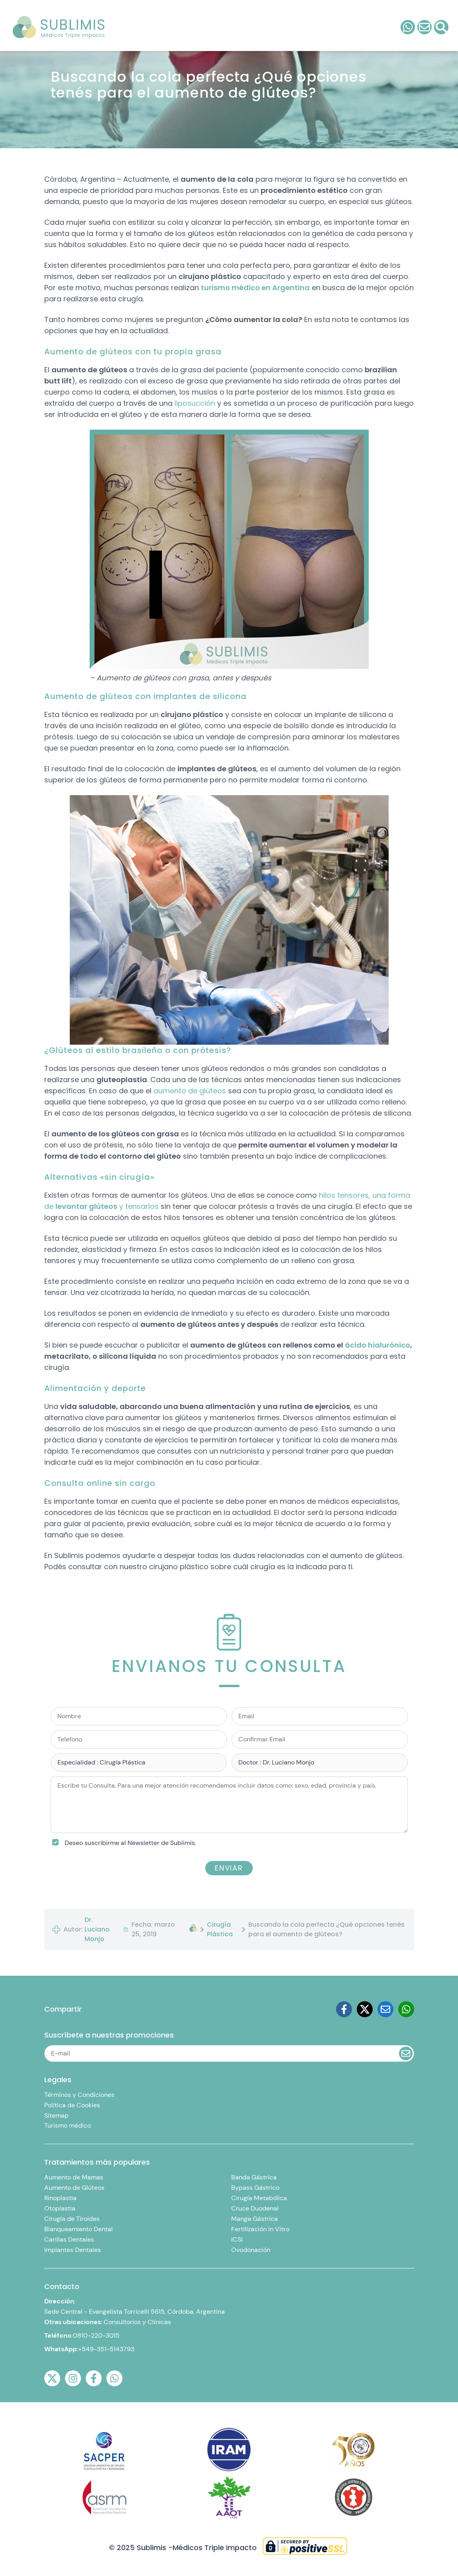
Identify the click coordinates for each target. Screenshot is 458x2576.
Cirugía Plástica (220, 1929)
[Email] (385, 2009)
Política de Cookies (72, 2105)
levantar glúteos (86, 1206)
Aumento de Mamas (73, 2177)
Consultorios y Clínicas (137, 2322)
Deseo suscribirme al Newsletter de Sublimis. (130, 1843)
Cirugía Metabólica (259, 2198)
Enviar (229, 1868)
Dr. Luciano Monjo (97, 1929)
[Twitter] (365, 2009)
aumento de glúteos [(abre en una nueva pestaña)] (189, 1091)
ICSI (237, 2239)
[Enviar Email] (406, 2053)
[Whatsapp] (406, 2009)
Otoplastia (59, 2208)
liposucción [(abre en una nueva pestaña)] (195, 403)
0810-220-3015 (96, 2335)
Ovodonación (250, 2250)
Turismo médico (67, 2125)
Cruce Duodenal (255, 2208)
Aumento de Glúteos (74, 2187)
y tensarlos (138, 1206)
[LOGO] (58, 27)
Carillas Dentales (69, 2239)
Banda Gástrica (254, 2177)
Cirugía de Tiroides (72, 2218)
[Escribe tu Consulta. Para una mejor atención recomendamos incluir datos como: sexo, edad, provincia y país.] (229, 1804)
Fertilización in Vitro (260, 2229)
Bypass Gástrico (255, 2187)
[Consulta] (424, 27)
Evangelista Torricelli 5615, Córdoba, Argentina (157, 2311)
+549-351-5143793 (106, 2349)
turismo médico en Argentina (255, 288)
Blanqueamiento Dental (78, 2229)
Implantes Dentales (72, 2250)
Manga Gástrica (254, 2218)
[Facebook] (344, 2009)
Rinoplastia (60, 2198)
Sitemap (56, 2115)
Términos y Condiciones (79, 2095)
